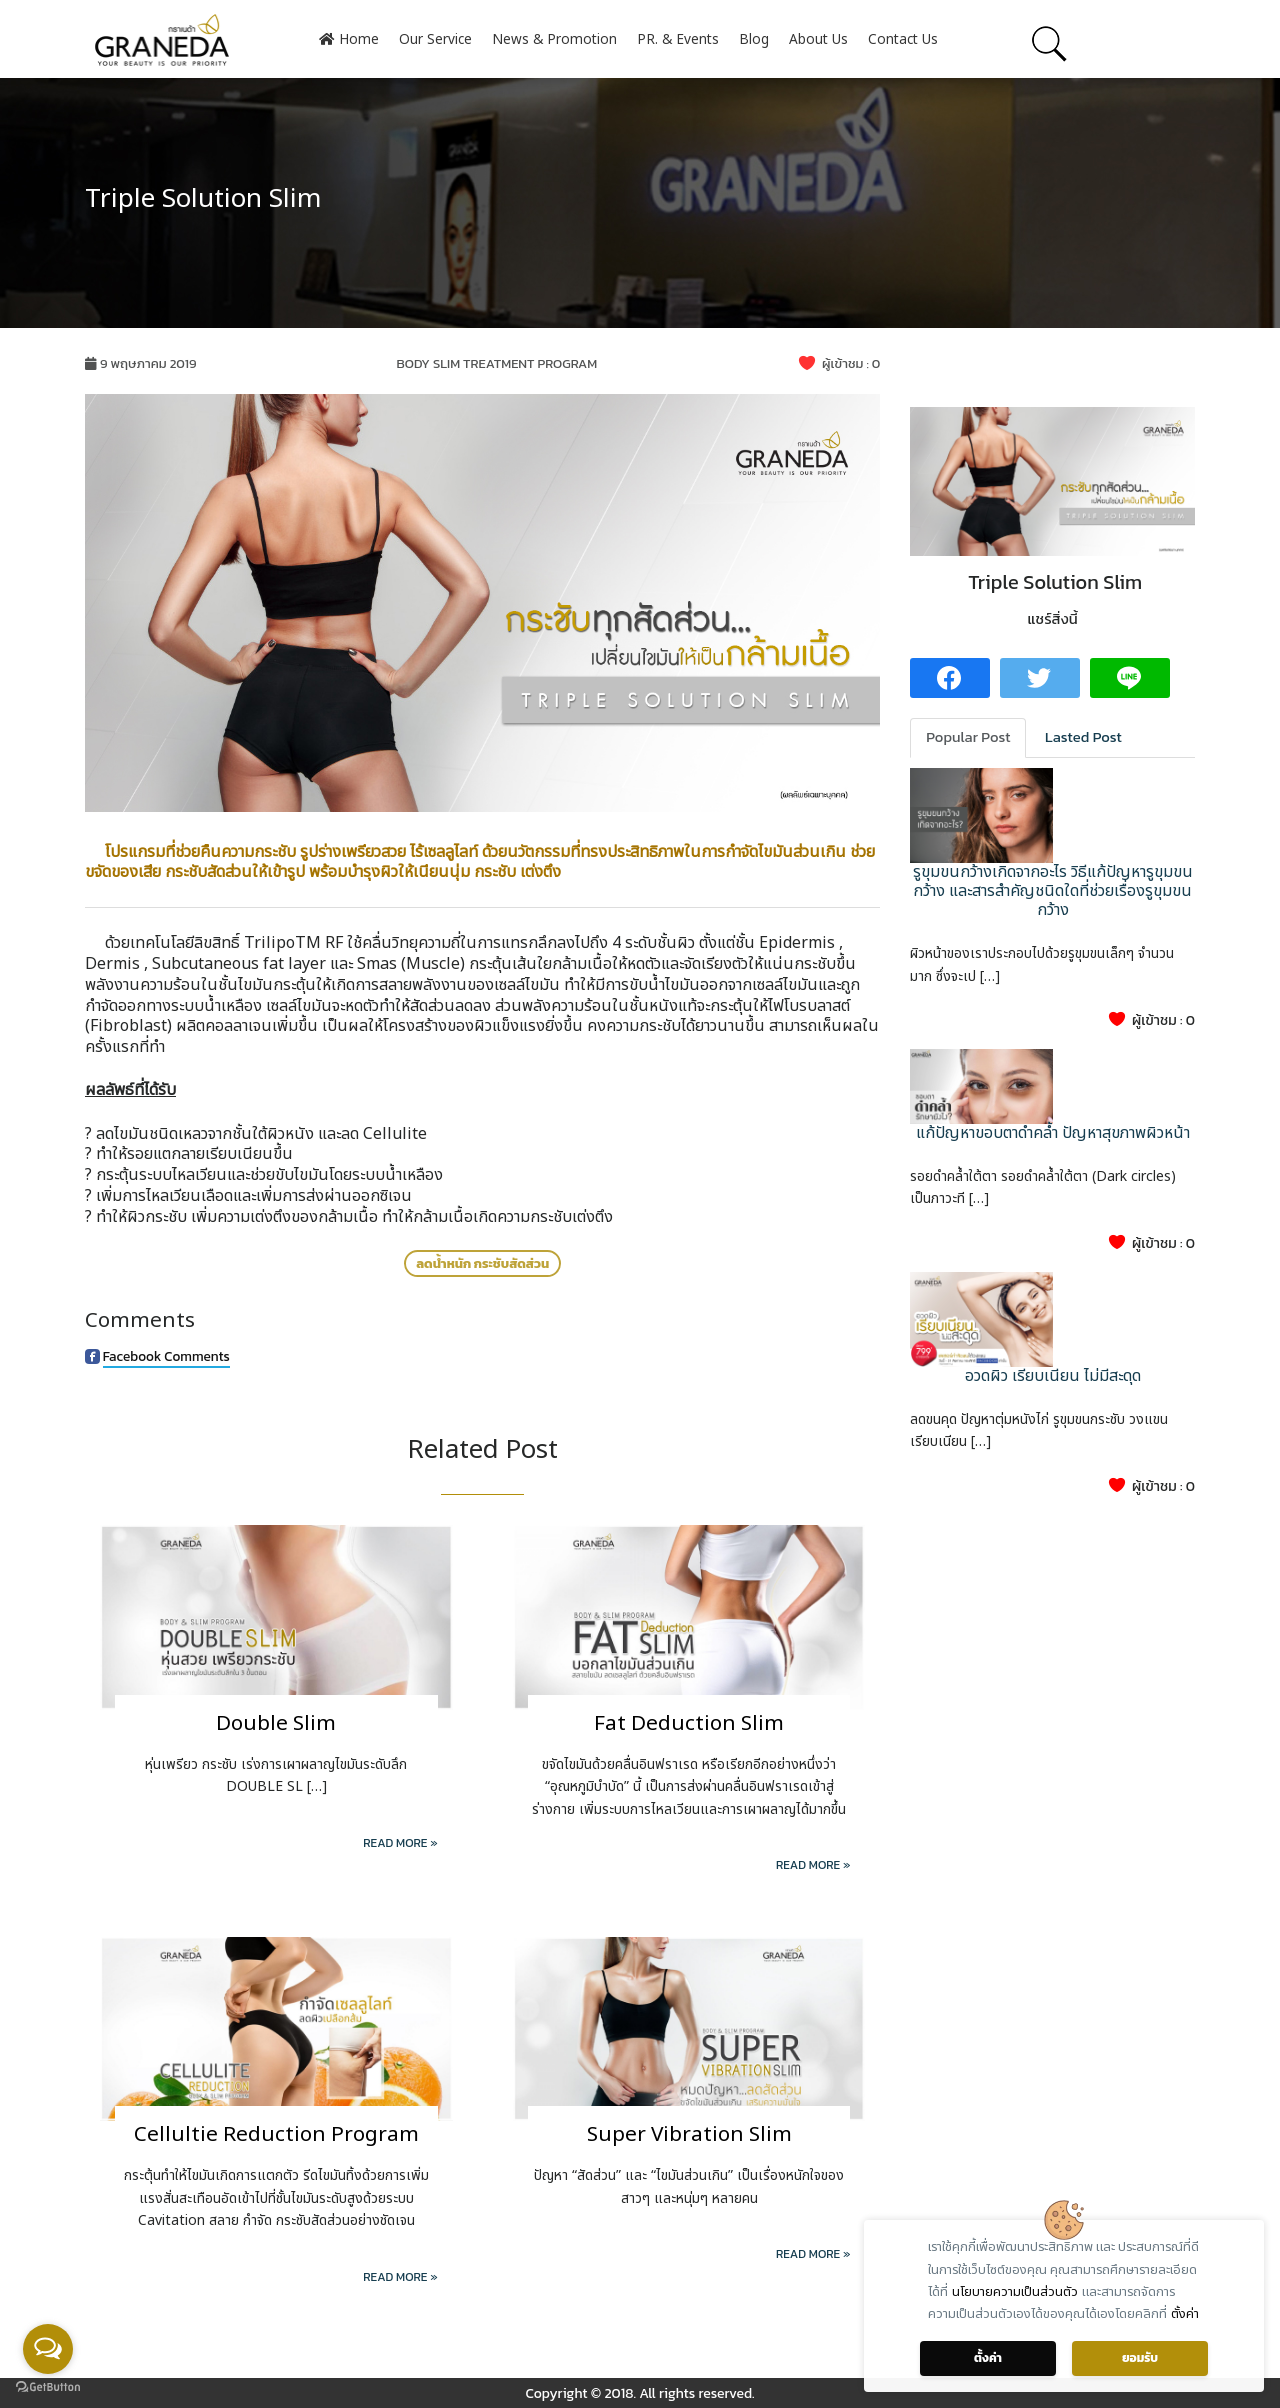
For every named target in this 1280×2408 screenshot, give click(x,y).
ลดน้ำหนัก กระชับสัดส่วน (482, 1263)
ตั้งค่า (1185, 2314)
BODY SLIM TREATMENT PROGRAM (496, 363)
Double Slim (276, 1723)
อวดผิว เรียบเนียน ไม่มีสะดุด (1053, 1376)
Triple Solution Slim (203, 199)
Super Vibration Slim (689, 2134)
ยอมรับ (1140, 2358)
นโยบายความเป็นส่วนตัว (1015, 2292)
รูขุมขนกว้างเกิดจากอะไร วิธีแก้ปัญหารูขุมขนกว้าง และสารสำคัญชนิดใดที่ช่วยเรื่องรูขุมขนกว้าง (1053, 891)
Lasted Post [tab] (1083, 737)
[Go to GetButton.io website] (48, 2387)
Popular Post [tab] (968, 737)
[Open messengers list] (48, 2349)
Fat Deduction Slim (689, 1723)
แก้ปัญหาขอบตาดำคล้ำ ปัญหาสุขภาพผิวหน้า (1053, 1133)
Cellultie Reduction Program (276, 2134)
